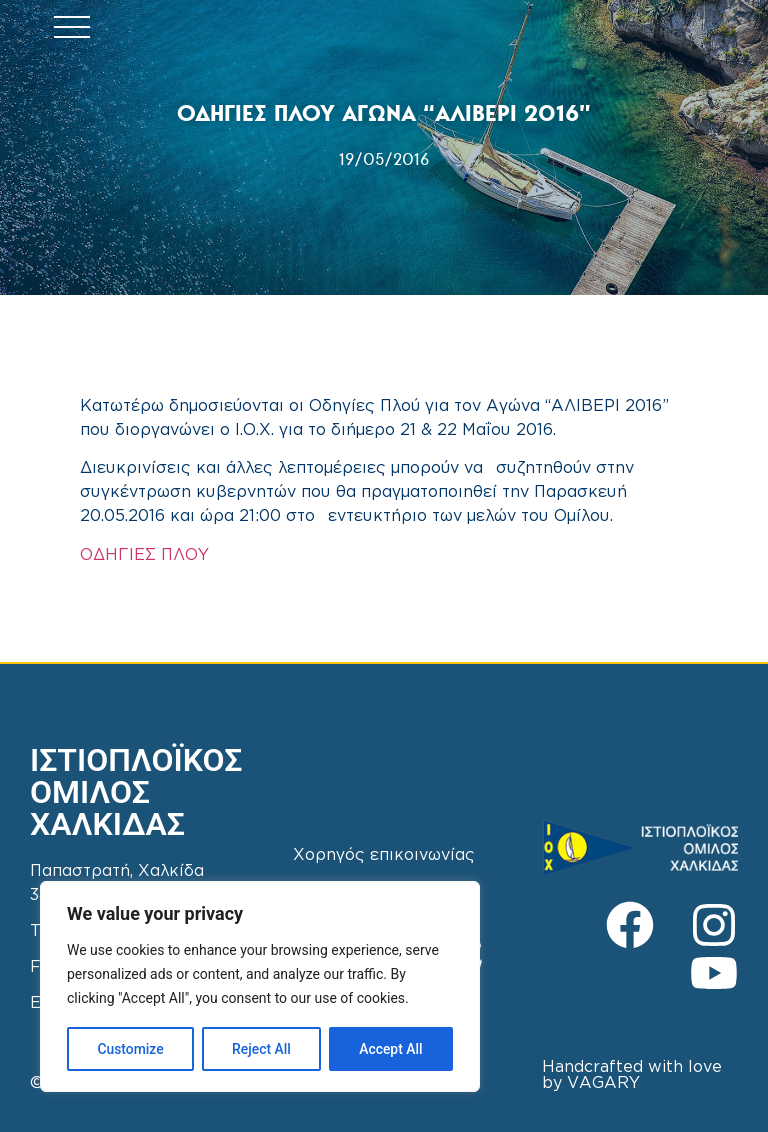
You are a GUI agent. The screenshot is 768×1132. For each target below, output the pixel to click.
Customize (130, 1049)
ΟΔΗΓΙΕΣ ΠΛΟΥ (144, 555)
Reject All (261, 1049)
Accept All (391, 1049)
